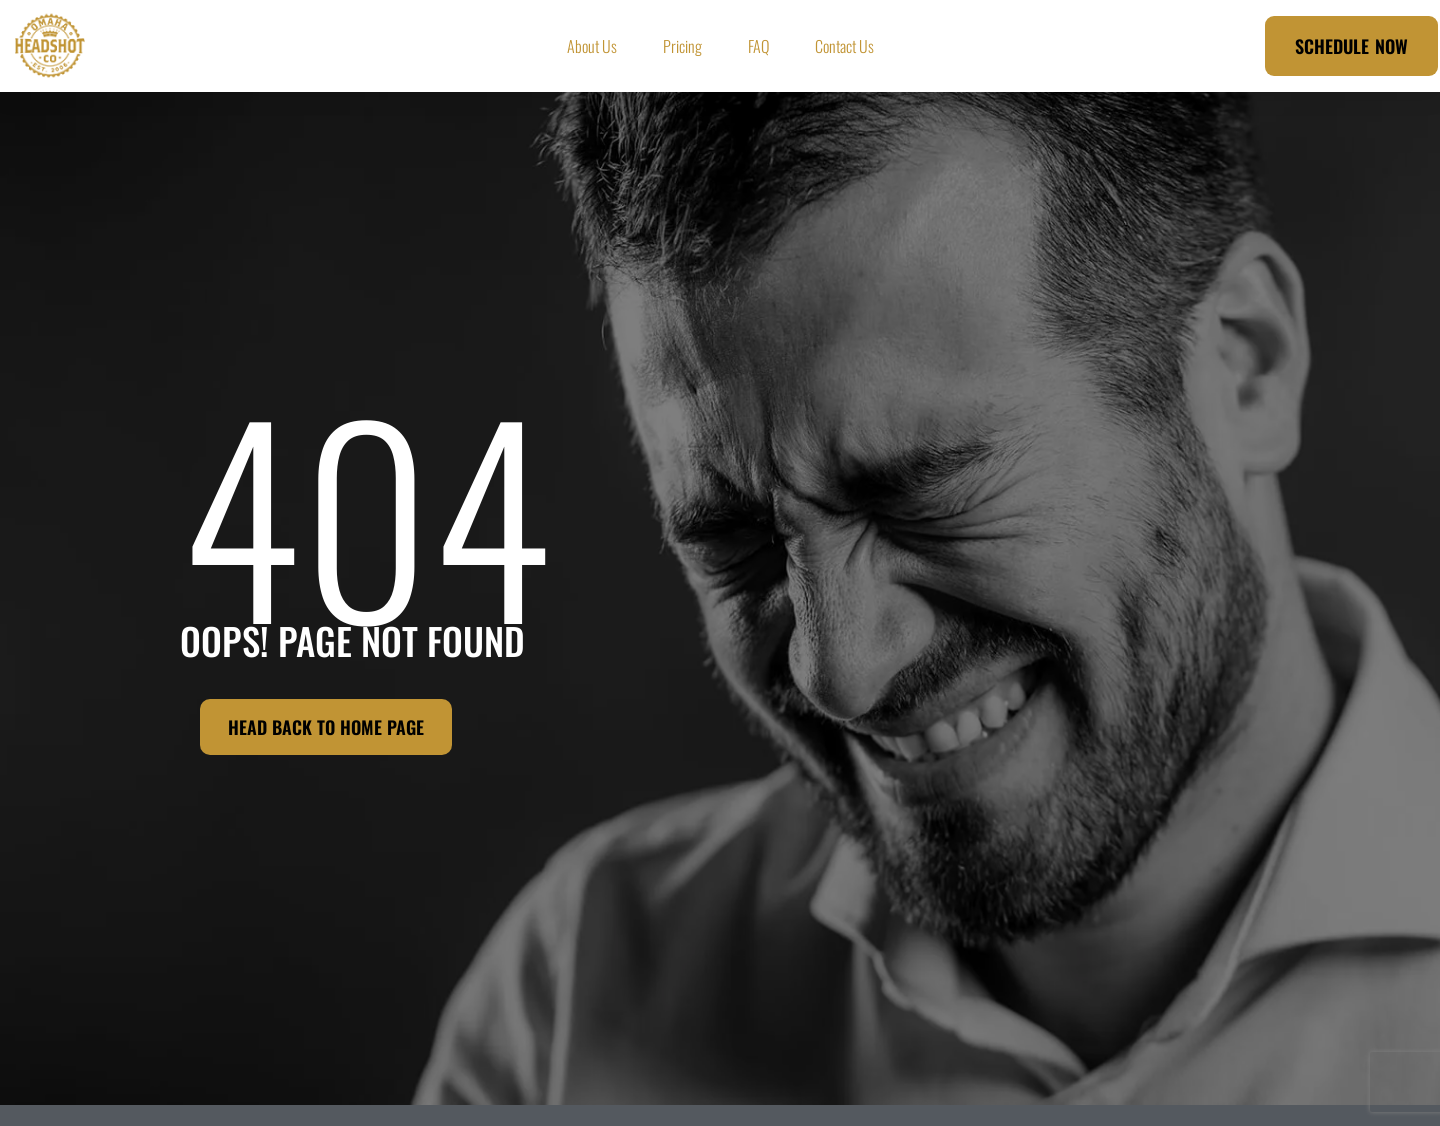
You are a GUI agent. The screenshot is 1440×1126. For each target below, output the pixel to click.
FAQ (758, 46)
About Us (592, 46)
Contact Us (844, 46)
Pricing (682, 46)
